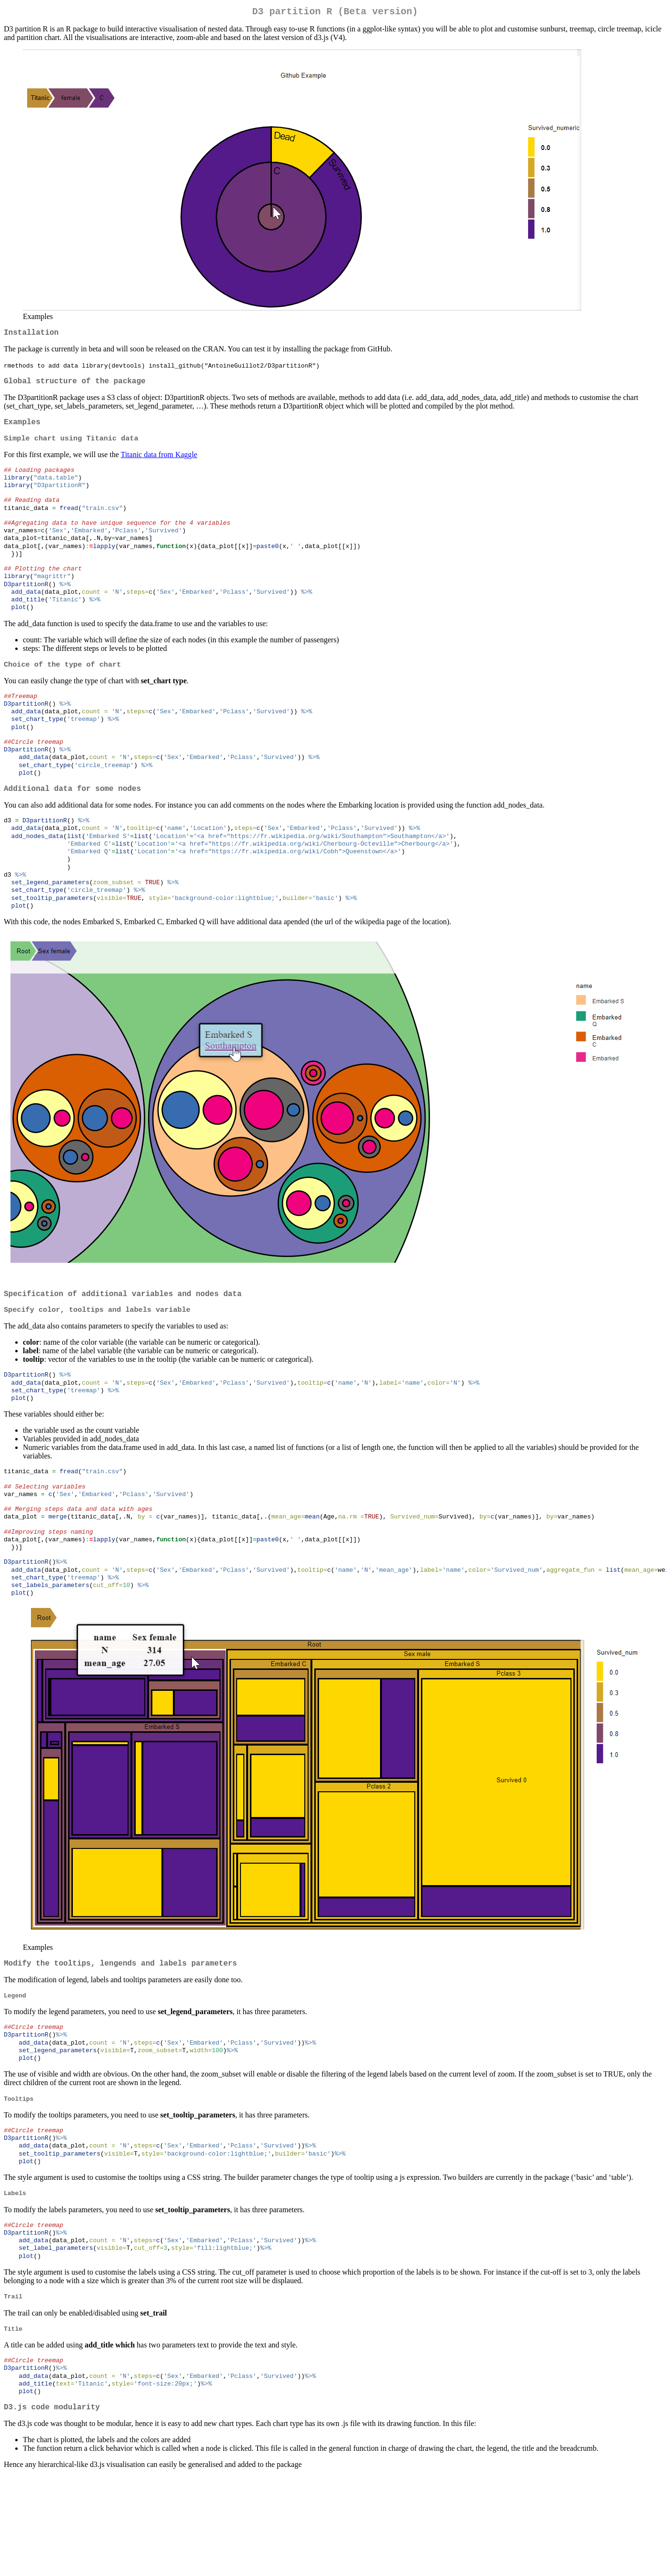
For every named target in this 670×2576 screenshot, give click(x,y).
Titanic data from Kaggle (158, 463)
